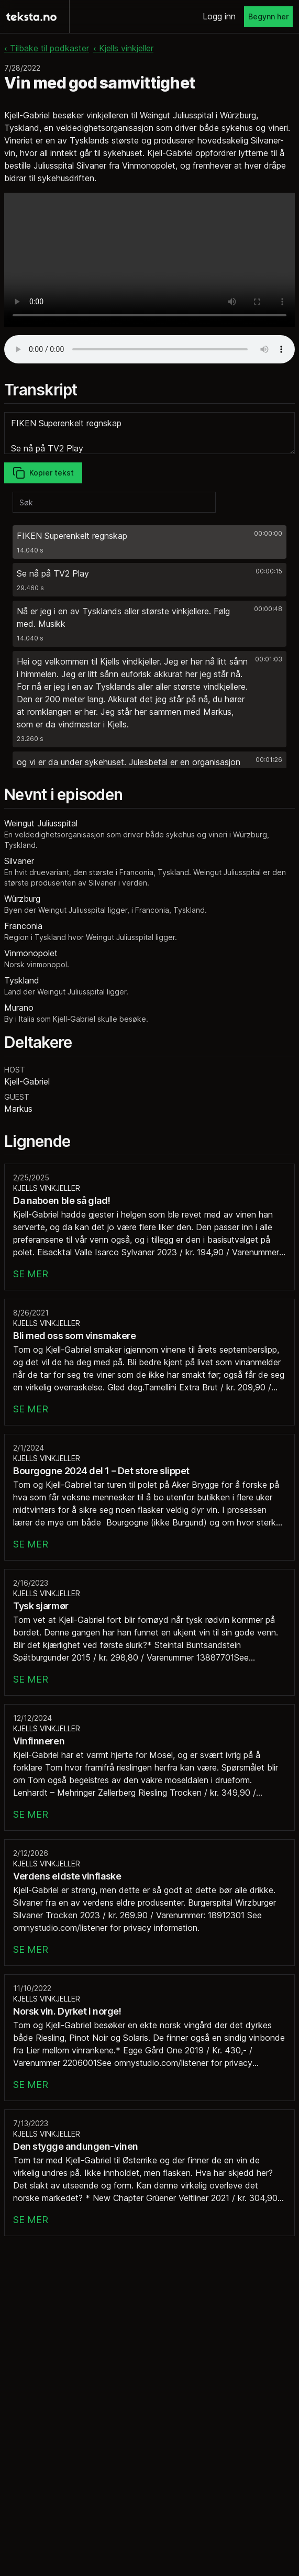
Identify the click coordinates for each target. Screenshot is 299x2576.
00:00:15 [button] (269, 571)
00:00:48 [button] (268, 609)
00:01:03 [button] (268, 659)
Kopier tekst (43, 473)
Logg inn (219, 16)
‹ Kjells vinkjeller (123, 48)
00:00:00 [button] (268, 533)
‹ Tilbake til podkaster (46, 48)
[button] (149, 542)
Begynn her (268, 16)
